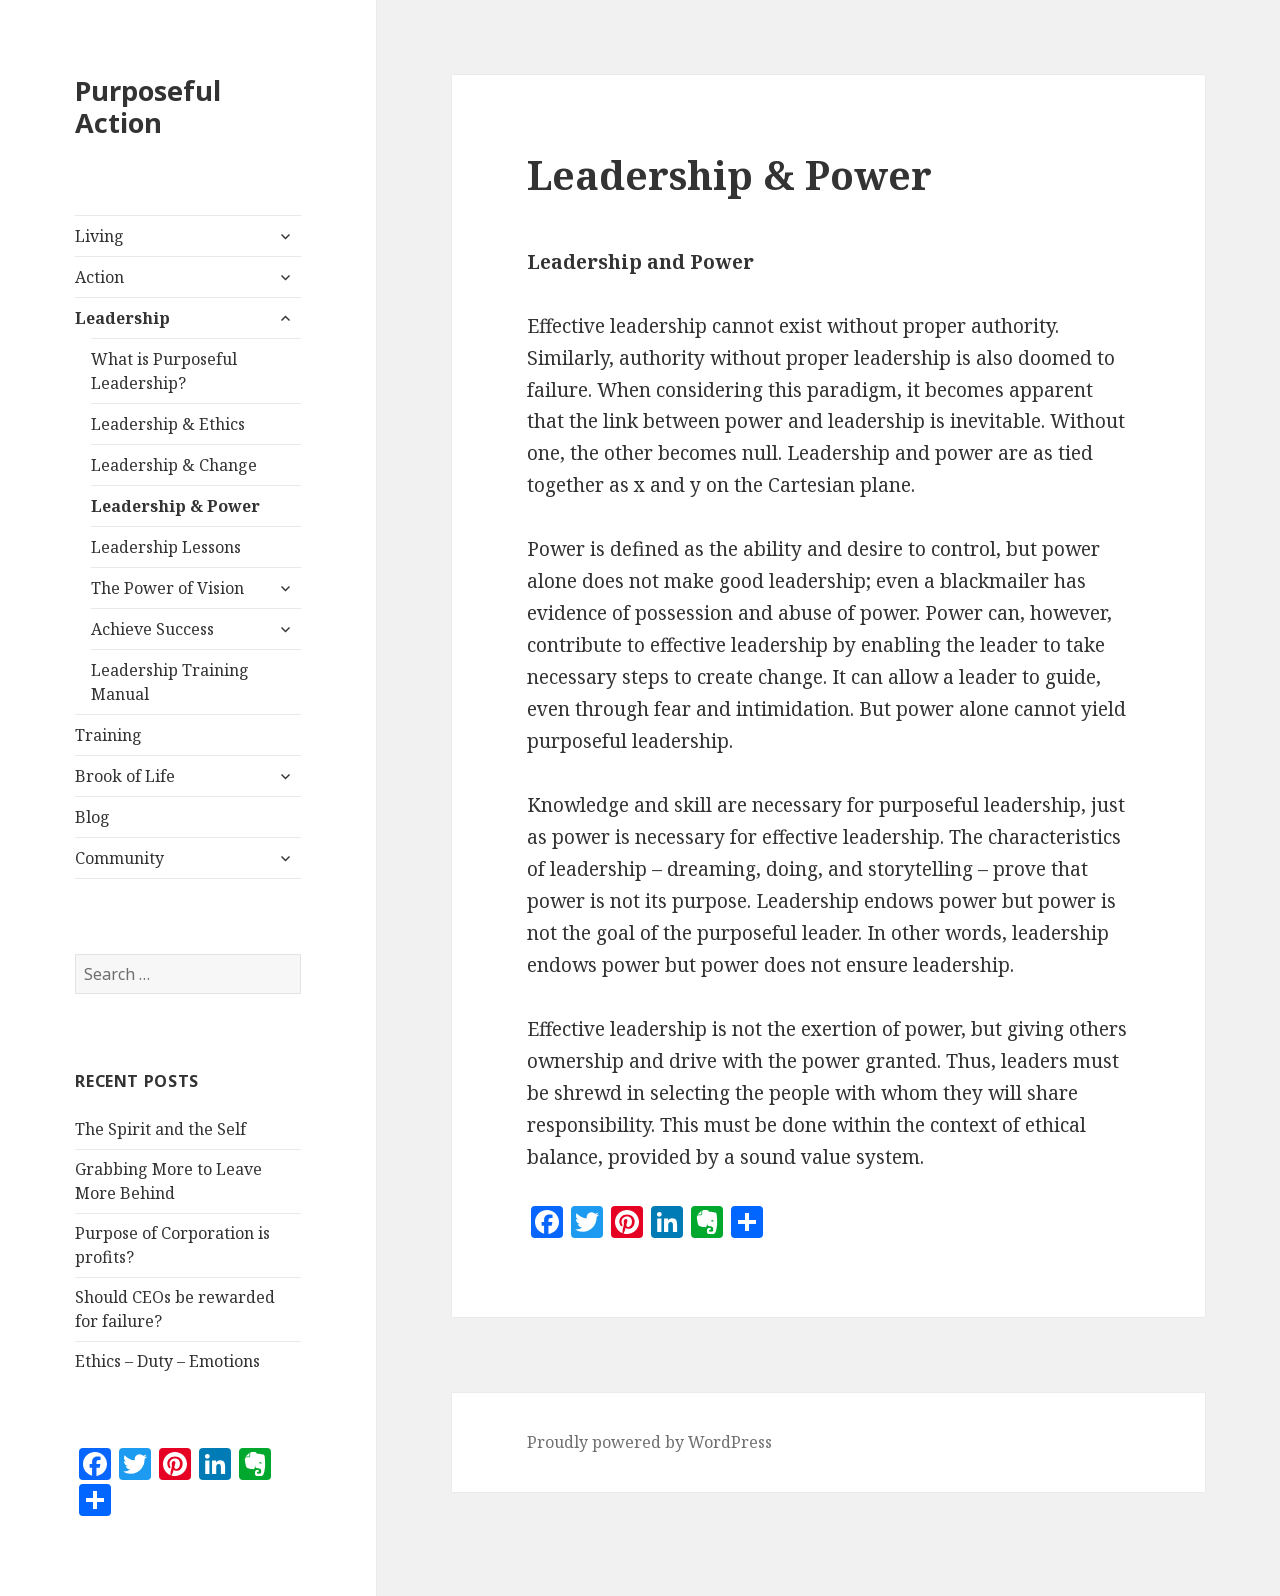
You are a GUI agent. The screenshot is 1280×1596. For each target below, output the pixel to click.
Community (119, 858)
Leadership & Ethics (168, 424)
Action (99, 277)
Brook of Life (125, 776)
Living (99, 236)
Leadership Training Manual (170, 682)
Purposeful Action (148, 106)
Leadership (122, 318)
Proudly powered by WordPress (649, 1442)
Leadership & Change (174, 465)
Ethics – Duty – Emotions (167, 1361)
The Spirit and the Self (160, 1129)
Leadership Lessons (166, 547)
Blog (92, 817)
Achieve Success (152, 629)
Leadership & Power (175, 506)
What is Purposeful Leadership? (164, 371)
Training (108, 735)
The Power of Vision (167, 588)
